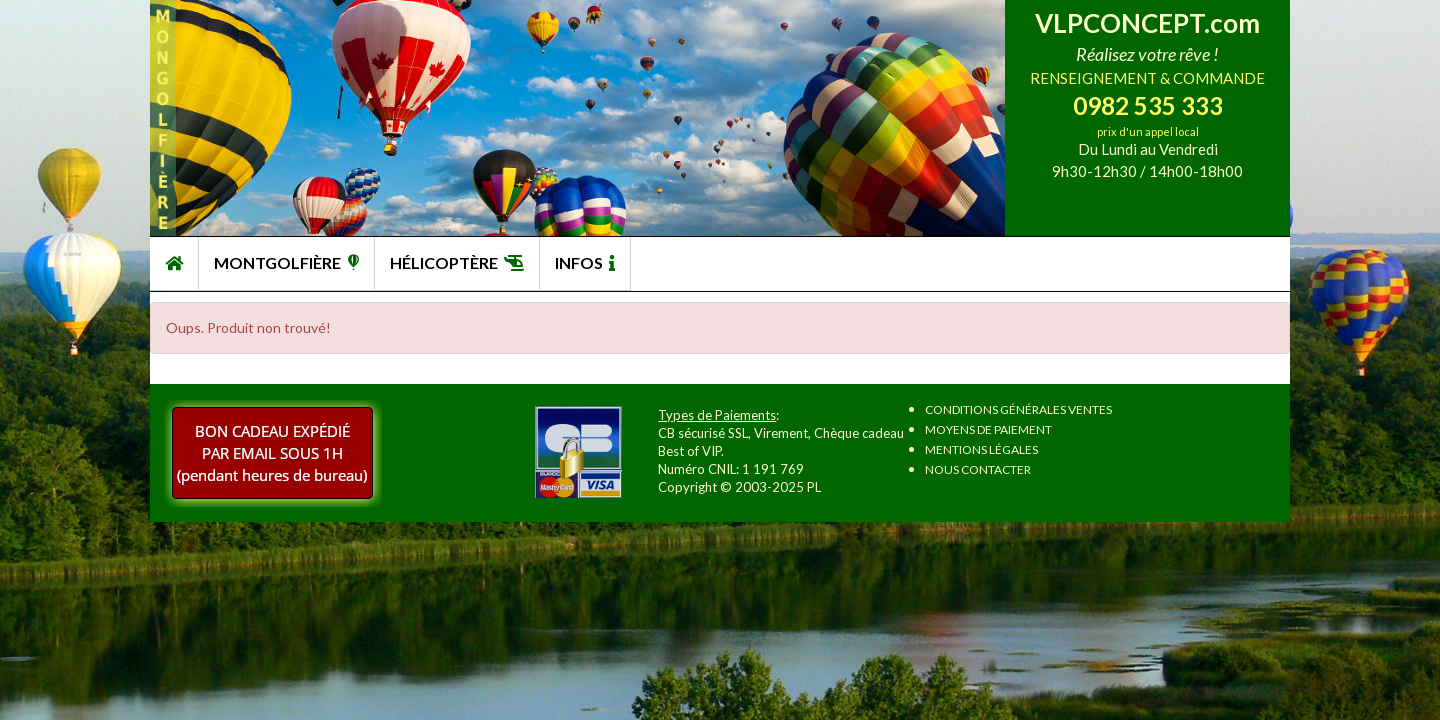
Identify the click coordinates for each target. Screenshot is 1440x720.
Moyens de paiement (988, 429)
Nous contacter (978, 469)
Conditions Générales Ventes (1018, 409)
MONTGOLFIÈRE (286, 262)
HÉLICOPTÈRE (457, 262)
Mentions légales (981, 449)
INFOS (585, 262)
